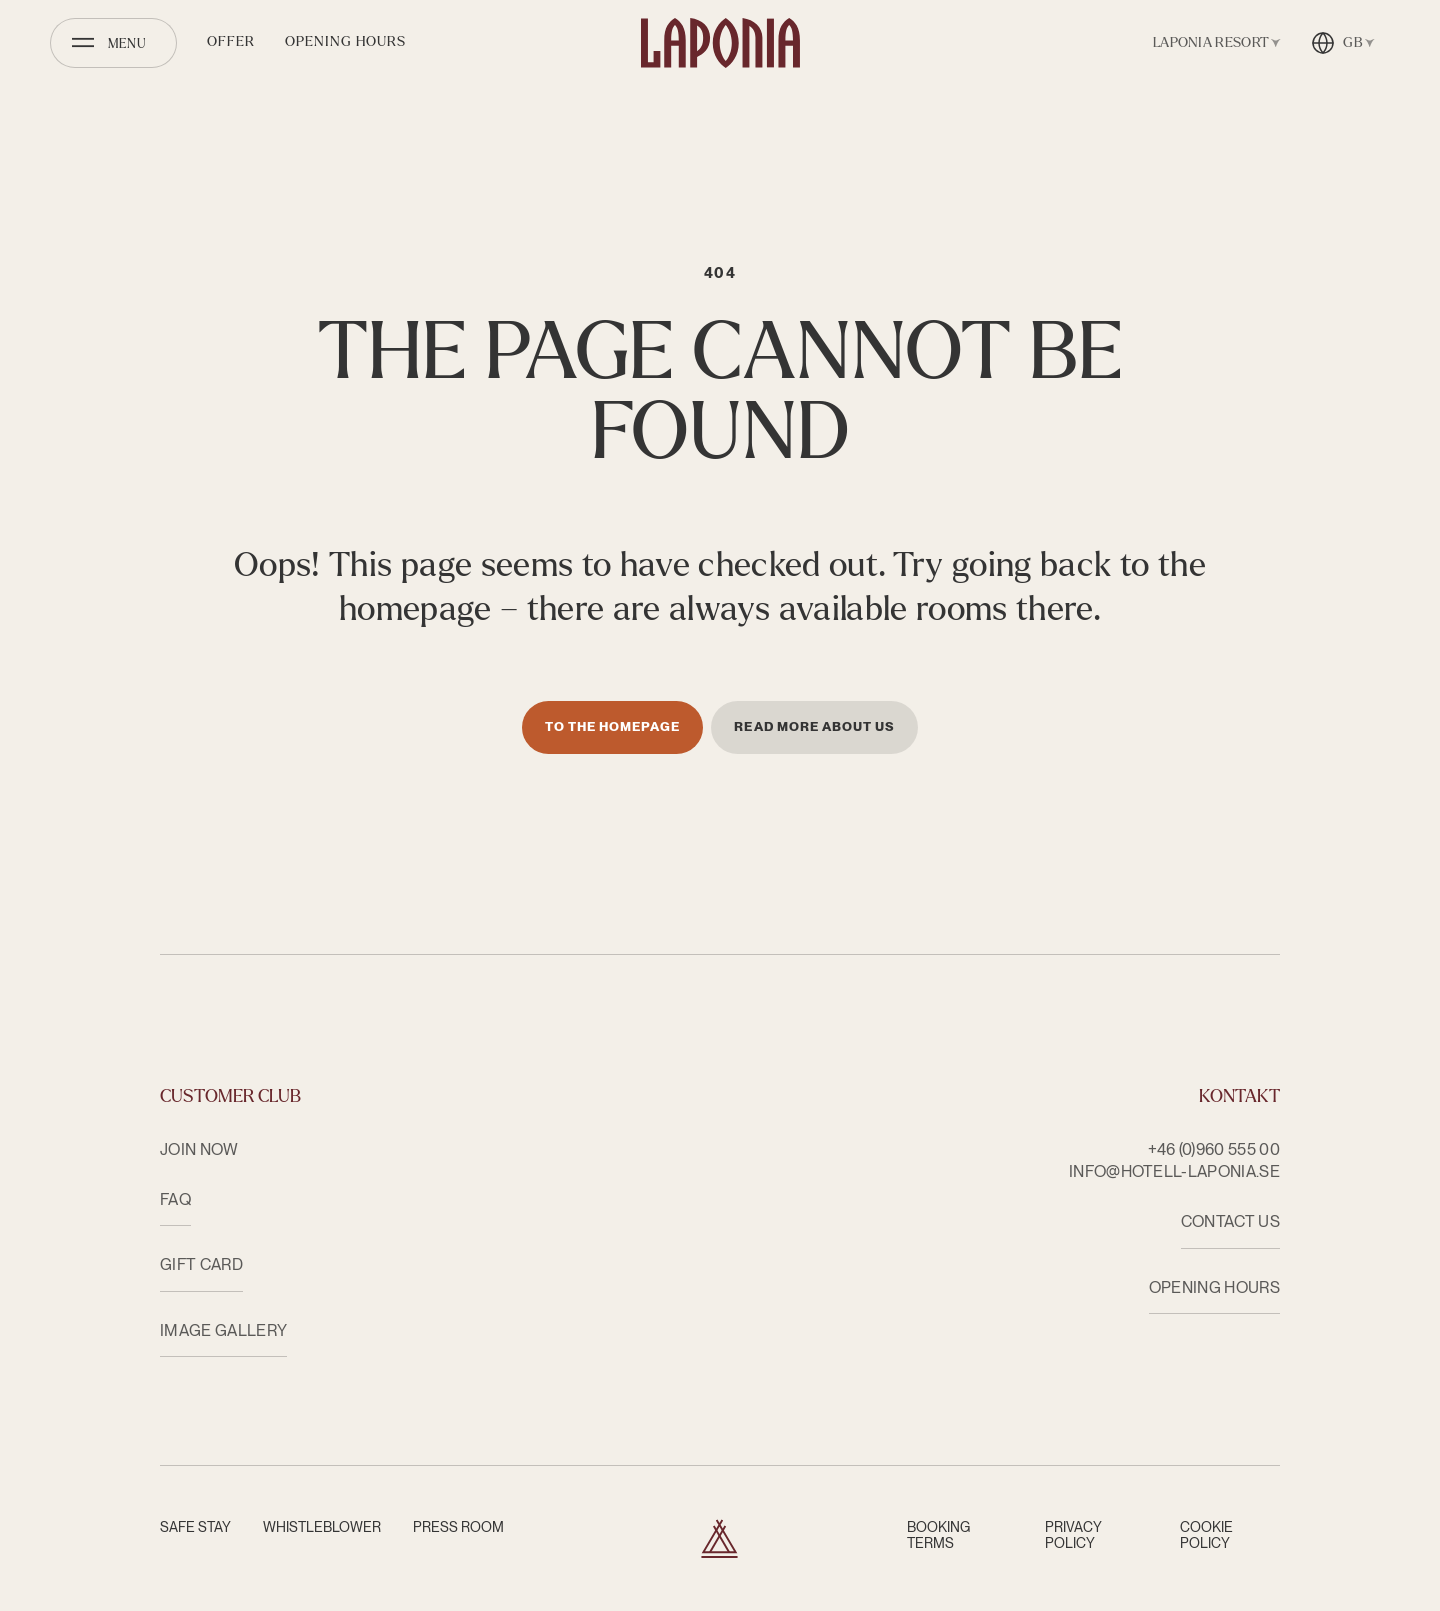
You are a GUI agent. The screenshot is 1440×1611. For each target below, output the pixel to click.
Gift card (201, 1264)
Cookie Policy (1206, 1535)
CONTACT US (1230, 1221)
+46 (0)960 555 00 (1214, 1149)
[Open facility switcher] (1213, 43)
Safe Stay (195, 1527)
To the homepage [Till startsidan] (613, 726)
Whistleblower (322, 1527)
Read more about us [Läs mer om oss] (814, 726)
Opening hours (345, 41)
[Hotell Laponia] (720, 43)
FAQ (175, 1199)
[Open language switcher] (1343, 43)
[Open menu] (113, 43)
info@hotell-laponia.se (1174, 1171)
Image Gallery (223, 1330)
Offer (231, 41)
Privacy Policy (1073, 1535)
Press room (458, 1527)
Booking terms (938, 1535)
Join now (199, 1149)
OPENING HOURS (1214, 1287)
